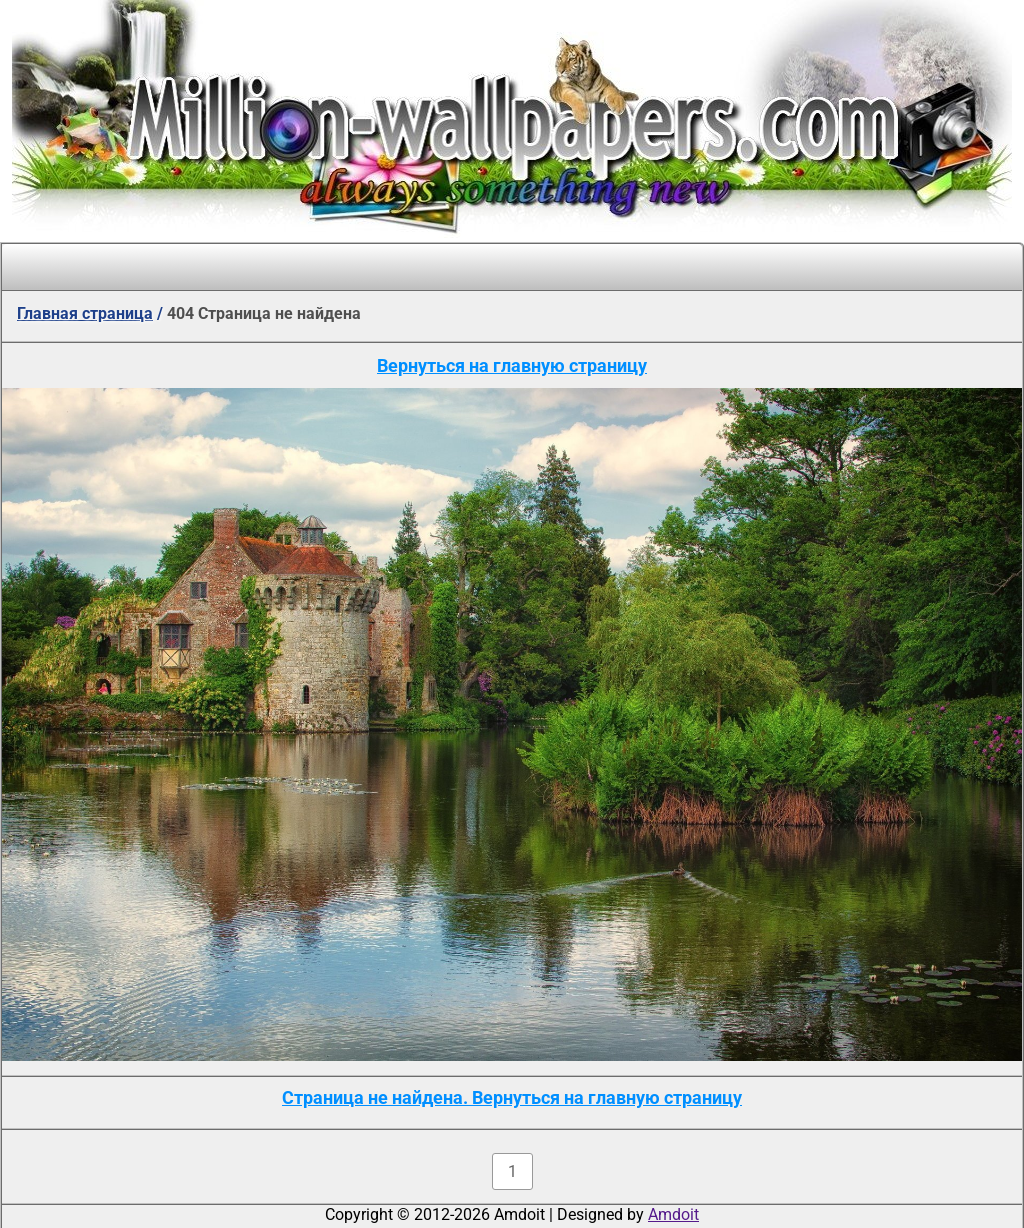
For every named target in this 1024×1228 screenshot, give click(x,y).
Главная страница (85, 313)
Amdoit (673, 1214)
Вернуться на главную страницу (512, 365)
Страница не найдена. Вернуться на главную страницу (512, 1097)
